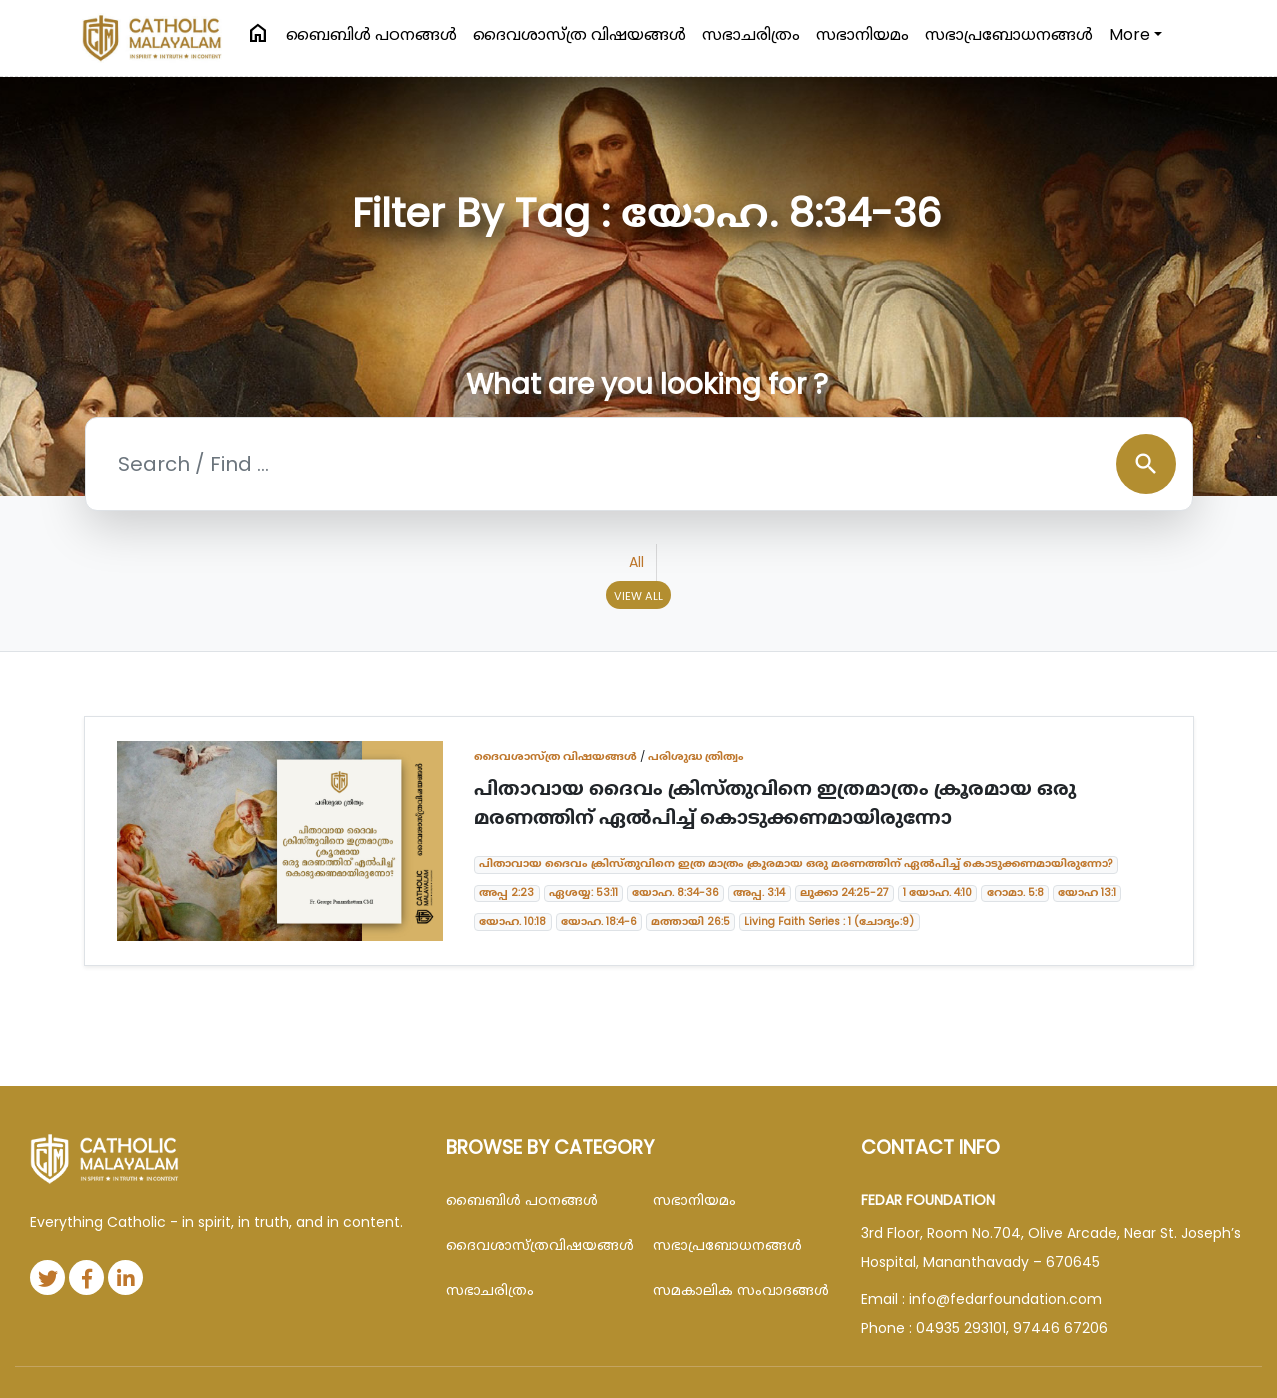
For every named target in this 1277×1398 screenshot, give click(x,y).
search (1146, 464)
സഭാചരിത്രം (751, 34)
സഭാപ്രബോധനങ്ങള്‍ (1009, 34)
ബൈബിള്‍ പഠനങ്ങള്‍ (371, 34)
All (636, 562)
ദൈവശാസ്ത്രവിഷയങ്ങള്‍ (535, 1245)
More (1129, 34)
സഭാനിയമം (862, 34)
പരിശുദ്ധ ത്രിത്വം (696, 756)
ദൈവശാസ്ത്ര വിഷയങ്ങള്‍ (579, 34)
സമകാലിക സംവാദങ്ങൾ (741, 1290)
